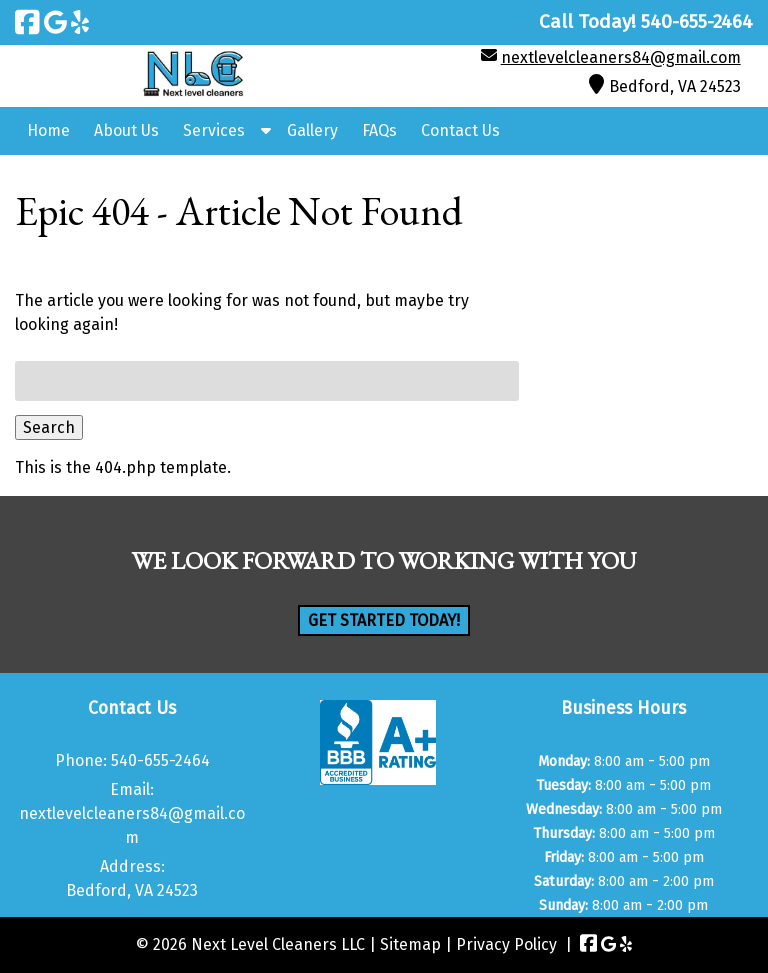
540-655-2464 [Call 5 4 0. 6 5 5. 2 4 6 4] (160, 760)
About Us (126, 130)
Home (48, 130)
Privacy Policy (506, 944)
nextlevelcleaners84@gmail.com (621, 57)
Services (214, 130)
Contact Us (460, 130)
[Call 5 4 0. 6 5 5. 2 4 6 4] (697, 21)
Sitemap (410, 944)
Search (49, 427)
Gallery (312, 130)
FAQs (379, 130)
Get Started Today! (384, 620)
